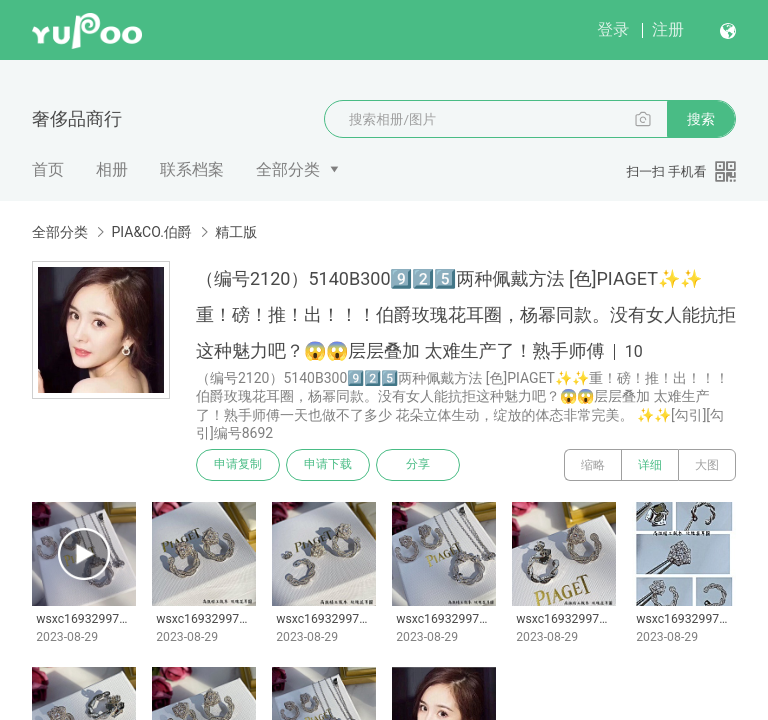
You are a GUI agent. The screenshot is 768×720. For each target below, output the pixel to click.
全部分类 (288, 169)
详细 (650, 465)
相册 (112, 169)
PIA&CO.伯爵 (151, 232)
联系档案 (192, 169)
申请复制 (238, 465)
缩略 (593, 465)
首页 (48, 169)
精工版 (236, 232)
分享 (418, 465)
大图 (707, 465)
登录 (613, 29)
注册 (668, 29)
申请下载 (328, 465)
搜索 (701, 119)
